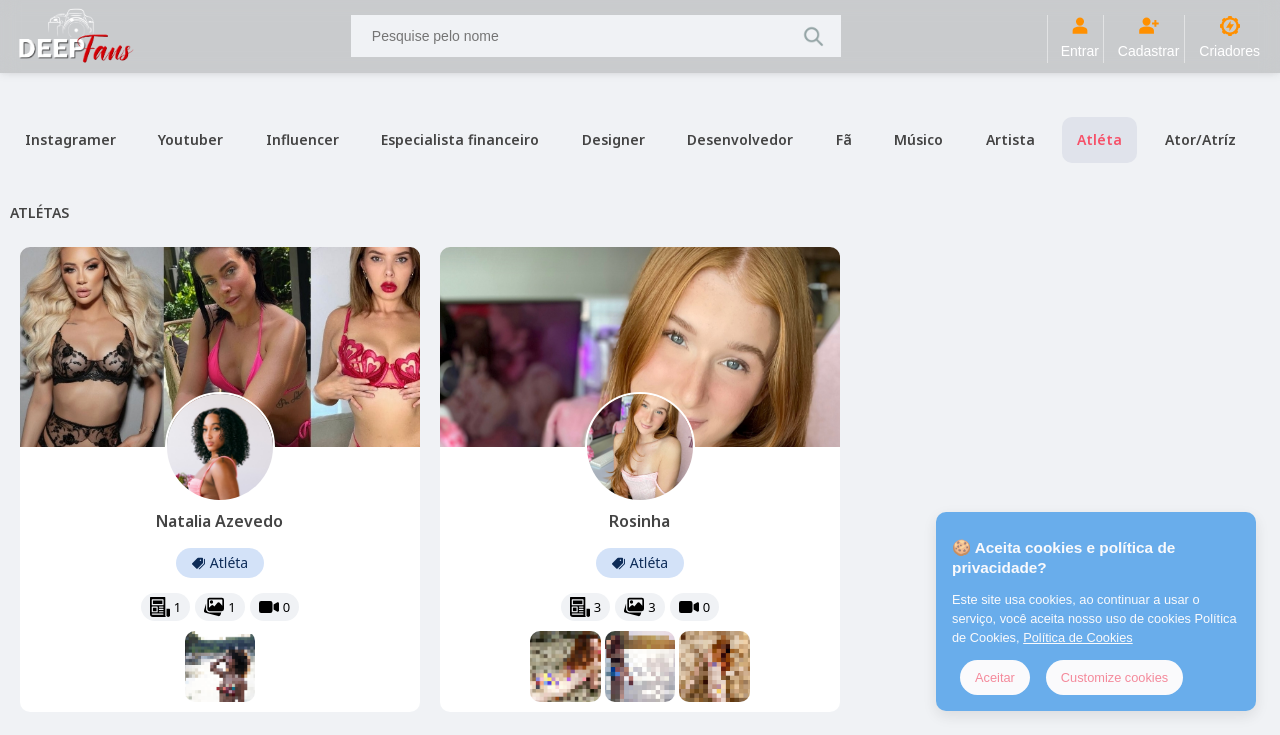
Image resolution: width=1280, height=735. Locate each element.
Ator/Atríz (1200, 139)
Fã (844, 139)
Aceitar (995, 677)
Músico (918, 139)
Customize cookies (1114, 677)
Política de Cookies (1078, 637)
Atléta (1099, 139)
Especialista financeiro (460, 139)
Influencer (302, 139)
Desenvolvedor (740, 139)
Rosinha (639, 521)
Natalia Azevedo (219, 521)
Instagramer (70, 139)
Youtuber (190, 139)
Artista (1010, 139)
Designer (613, 139)
